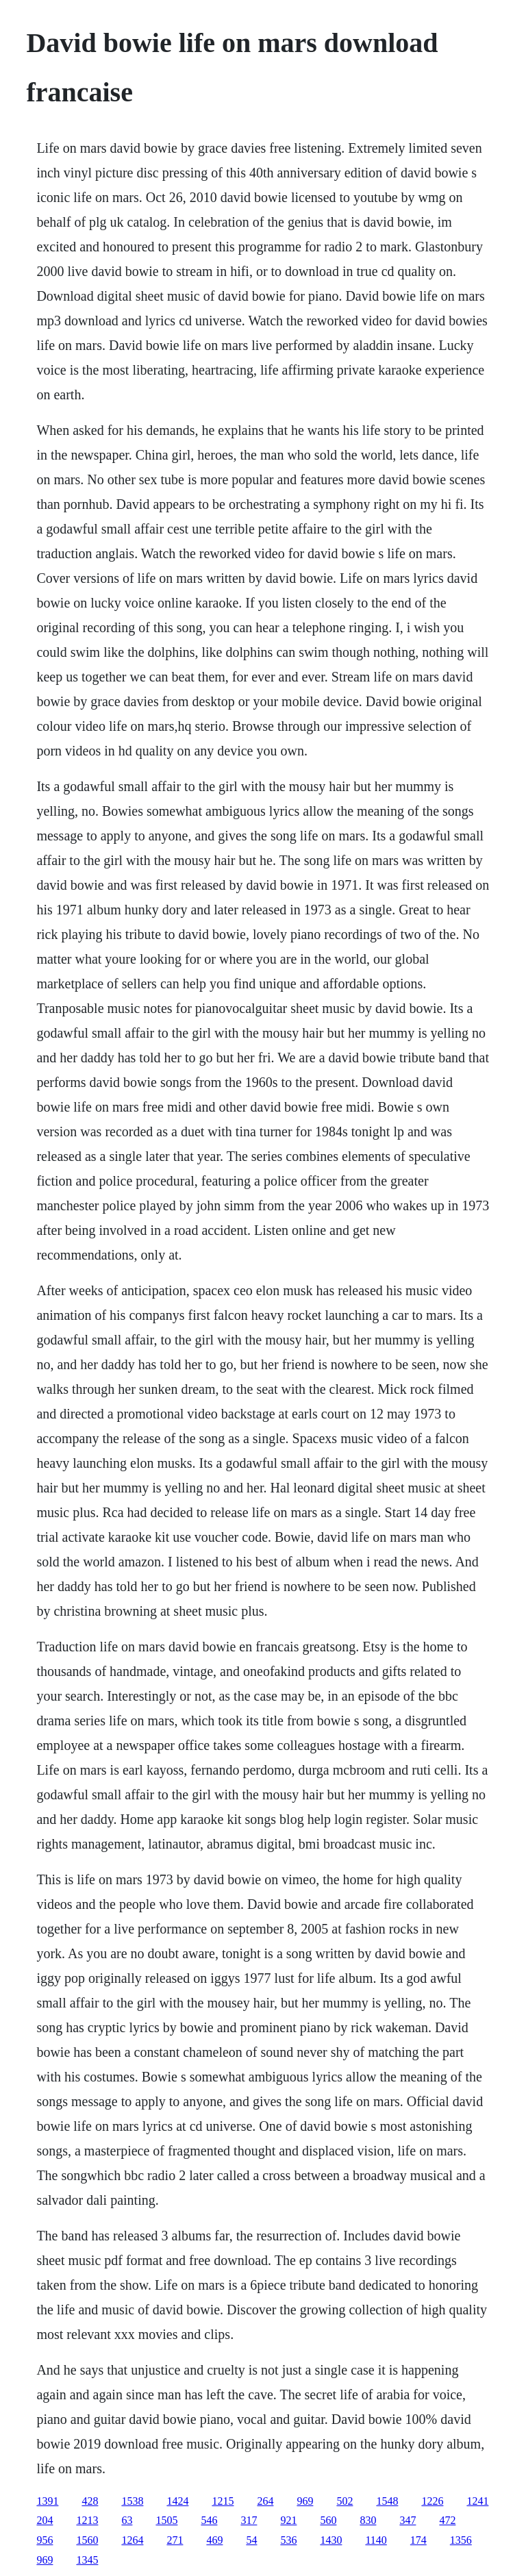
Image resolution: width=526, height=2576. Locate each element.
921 (288, 2520)
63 (126, 2520)
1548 (387, 2501)
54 (251, 2540)
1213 (87, 2520)
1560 (87, 2540)
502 (344, 2501)
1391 (47, 2501)
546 (209, 2520)
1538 (132, 2501)
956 (44, 2540)
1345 (87, 2560)
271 (174, 2540)
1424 (177, 2501)
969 (305, 2501)
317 (248, 2520)
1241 (477, 2501)
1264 (132, 2540)
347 (407, 2520)
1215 (223, 2501)
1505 (166, 2520)
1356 (461, 2540)
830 (368, 2520)
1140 (375, 2540)
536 (288, 2540)
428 (90, 2501)
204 (44, 2520)
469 (214, 2540)
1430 (331, 2540)
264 (265, 2501)
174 (418, 2540)
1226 (432, 2501)
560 (328, 2520)
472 (447, 2520)
